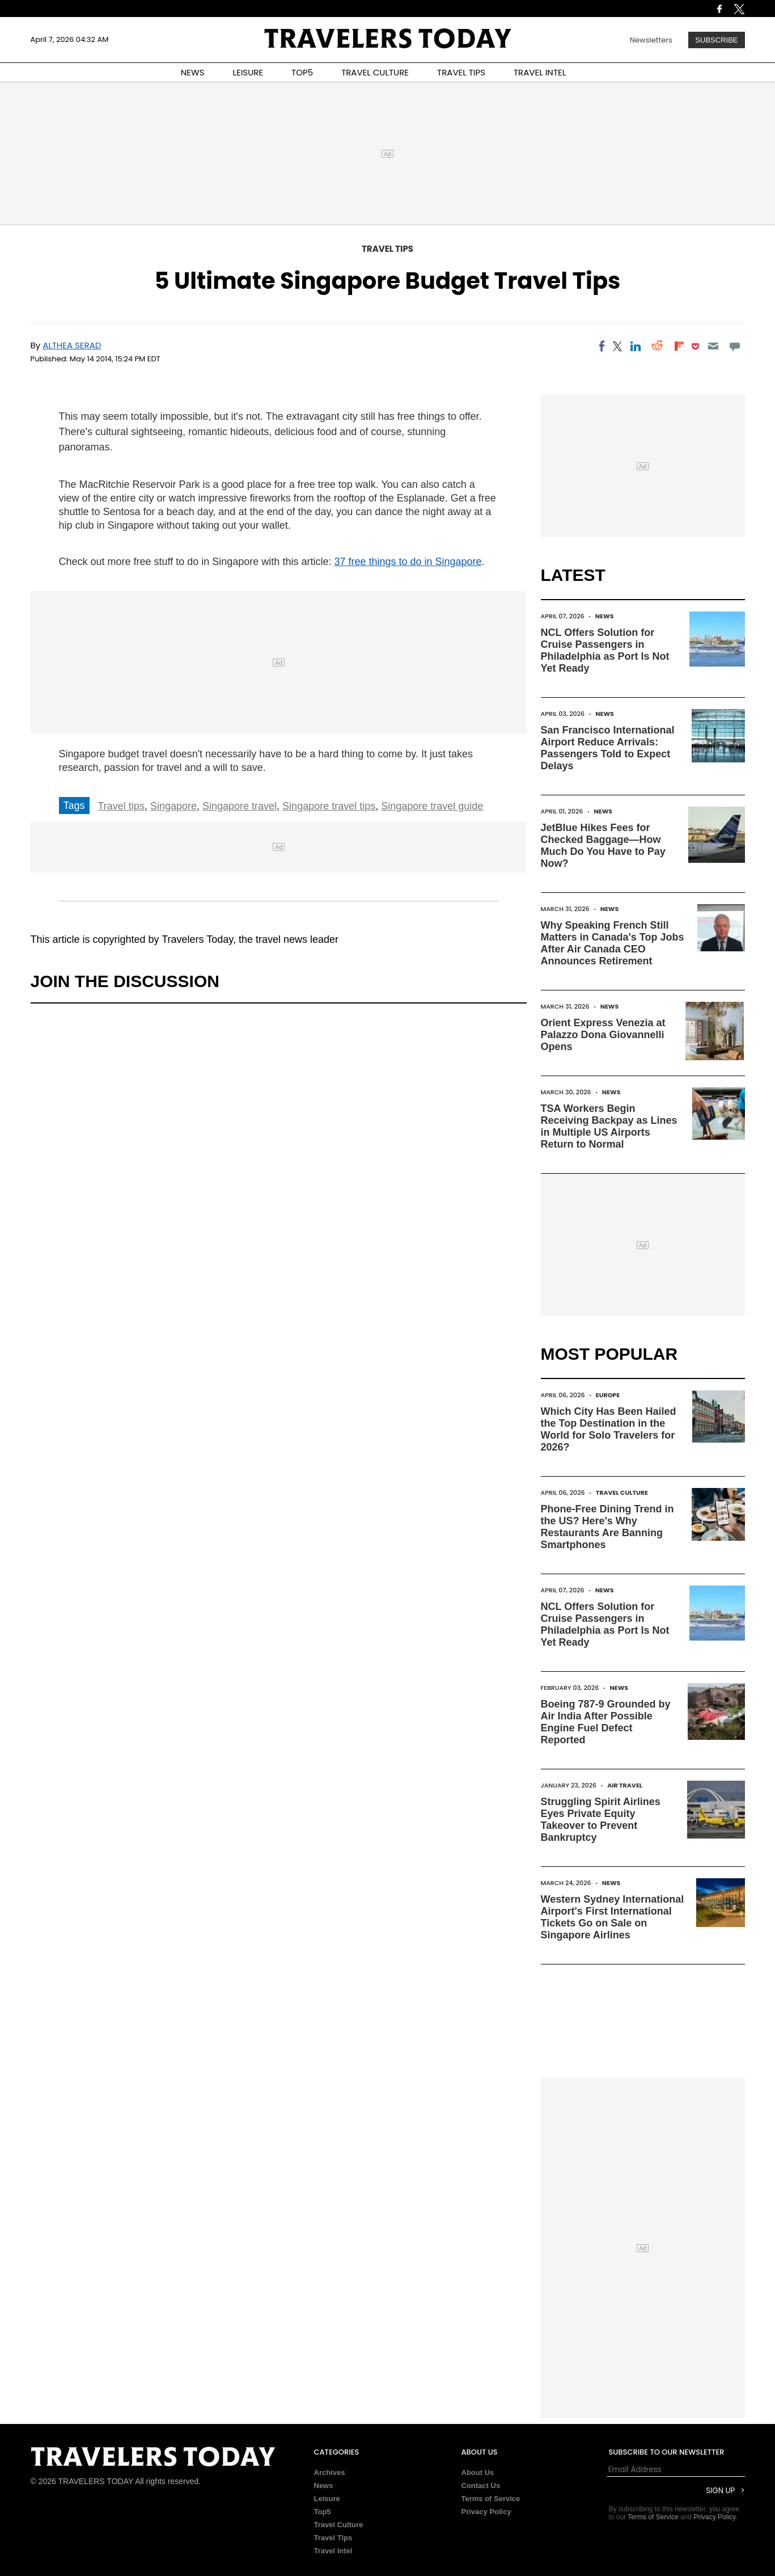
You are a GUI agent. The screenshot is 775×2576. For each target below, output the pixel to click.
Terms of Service (490, 2498)
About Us (477, 2472)
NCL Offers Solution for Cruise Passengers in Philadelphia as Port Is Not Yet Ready (605, 650)
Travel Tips (387, 249)
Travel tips (121, 806)
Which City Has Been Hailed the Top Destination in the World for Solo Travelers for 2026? (608, 1429)
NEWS (193, 72)
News (604, 616)
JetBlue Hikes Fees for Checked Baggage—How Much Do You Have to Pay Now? (603, 845)
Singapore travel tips (328, 806)
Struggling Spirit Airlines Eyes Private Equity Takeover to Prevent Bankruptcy (600, 1819)
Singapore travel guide (432, 806)
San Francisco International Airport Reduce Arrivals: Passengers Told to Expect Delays (608, 747)
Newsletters (651, 40)
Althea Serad (72, 345)
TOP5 (302, 72)
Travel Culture (622, 1492)
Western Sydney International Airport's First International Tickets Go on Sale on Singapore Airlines (612, 1917)
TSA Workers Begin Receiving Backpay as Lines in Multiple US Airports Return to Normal (609, 1126)
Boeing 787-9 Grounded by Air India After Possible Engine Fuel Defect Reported (606, 1722)
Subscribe (716, 40)
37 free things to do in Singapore (407, 561)
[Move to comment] (734, 346)
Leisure (327, 2498)
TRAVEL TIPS (461, 72)
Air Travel (624, 1785)
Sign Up (720, 2490)
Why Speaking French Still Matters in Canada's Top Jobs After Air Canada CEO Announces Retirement (612, 943)
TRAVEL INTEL (540, 72)
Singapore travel (239, 806)
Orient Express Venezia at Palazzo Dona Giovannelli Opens (603, 1034)
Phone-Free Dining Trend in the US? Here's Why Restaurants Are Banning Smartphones (607, 1526)
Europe (608, 1394)
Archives (329, 2472)
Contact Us (481, 2485)
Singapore (173, 806)
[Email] (713, 346)
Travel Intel (333, 2551)
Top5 (322, 2511)
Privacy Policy (486, 2511)
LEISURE (247, 72)
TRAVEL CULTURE (375, 72)
